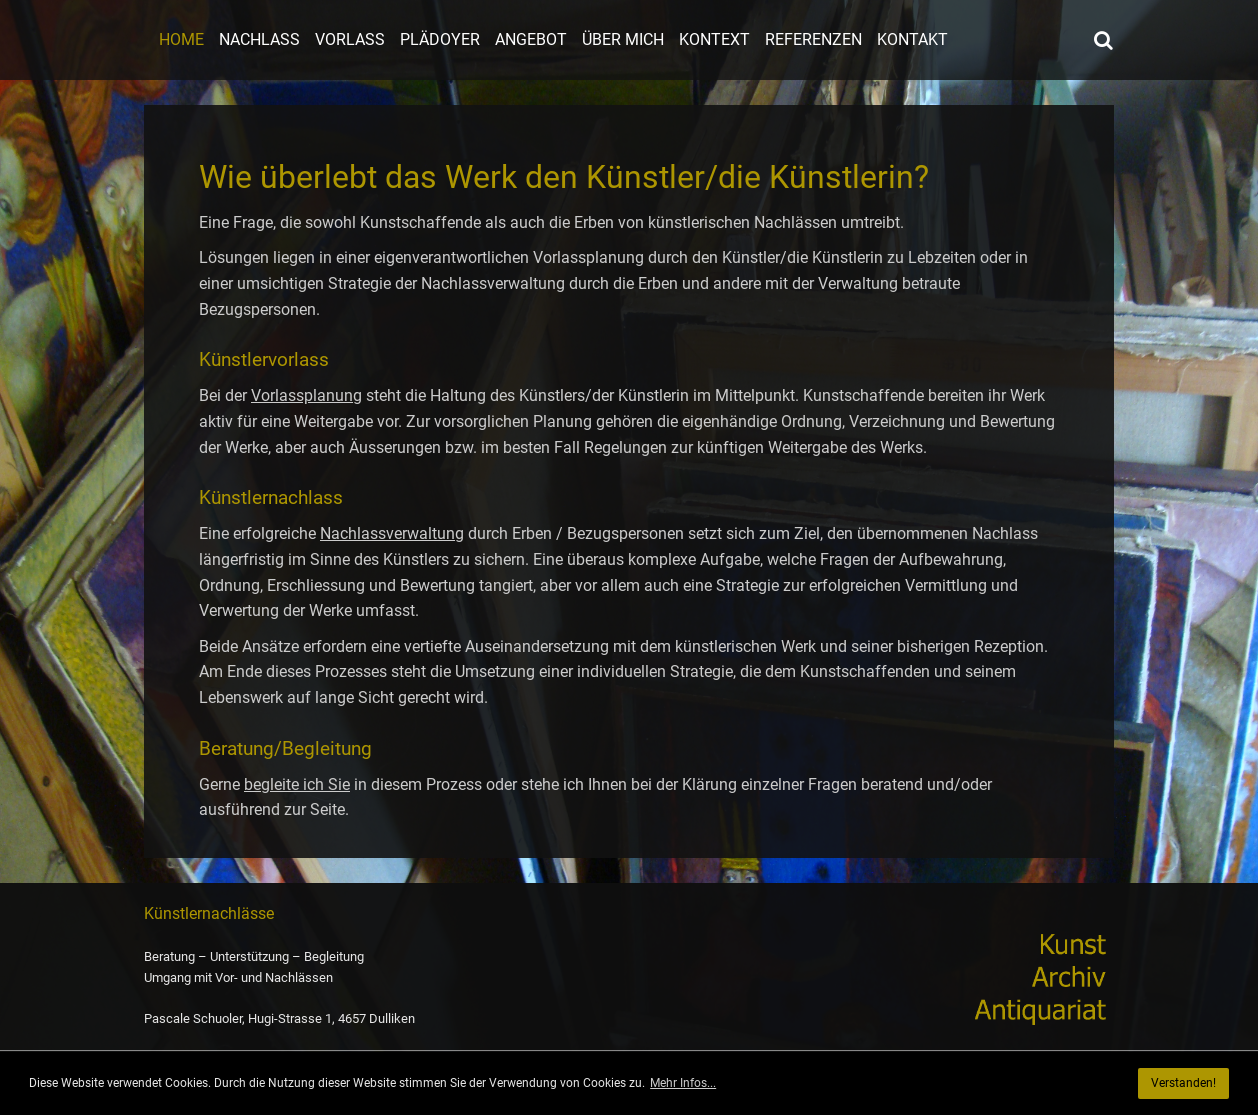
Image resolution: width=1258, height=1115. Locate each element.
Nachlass (259, 39)
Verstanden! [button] (1183, 1083)
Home (181, 39)
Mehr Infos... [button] (683, 1083)
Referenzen (813, 39)
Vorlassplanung (306, 395)
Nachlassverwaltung (392, 533)
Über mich (623, 39)
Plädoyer (440, 39)
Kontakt (912, 39)
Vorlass (350, 39)
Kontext (714, 39)
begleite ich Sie (297, 784)
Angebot (531, 39)
